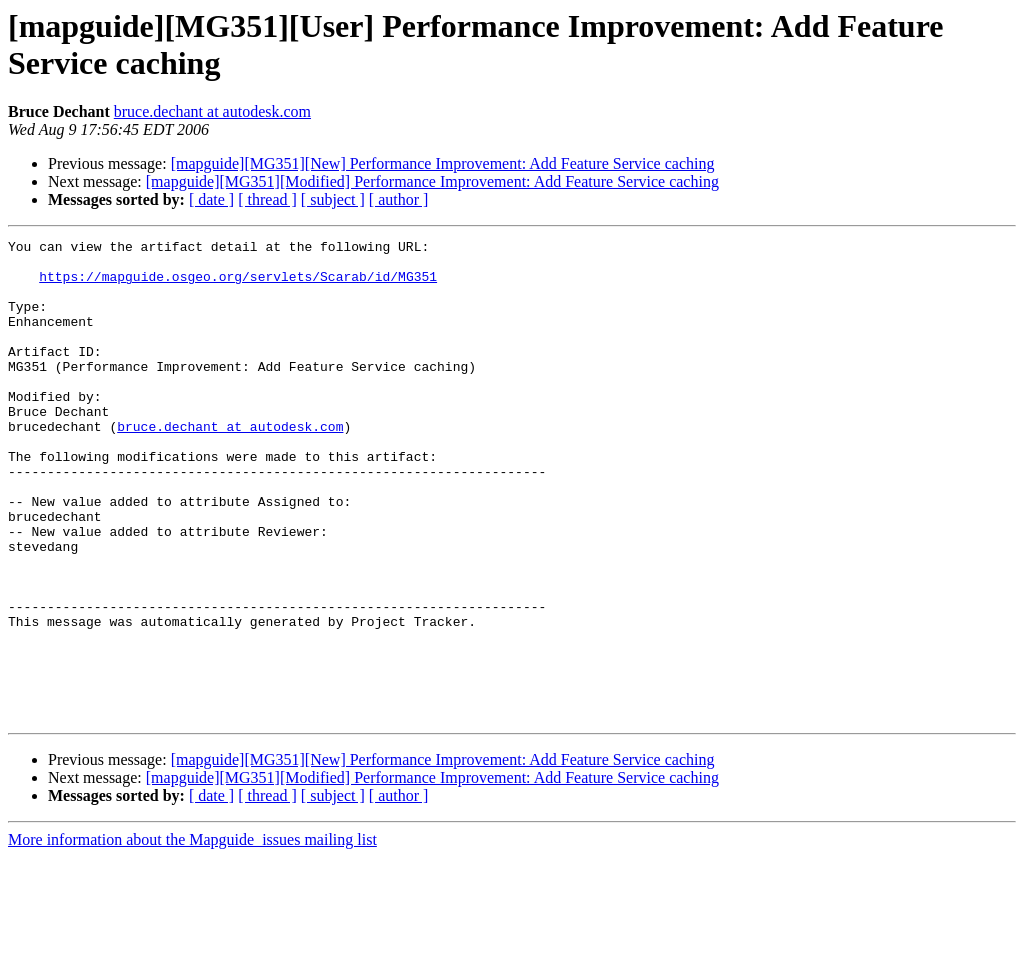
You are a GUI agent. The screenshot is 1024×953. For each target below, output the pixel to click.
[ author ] (399, 199)
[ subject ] (333, 199)
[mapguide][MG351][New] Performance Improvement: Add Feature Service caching (443, 163)
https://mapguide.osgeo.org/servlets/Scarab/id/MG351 (238, 285)
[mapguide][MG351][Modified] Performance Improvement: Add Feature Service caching (432, 181)
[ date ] (211, 199)
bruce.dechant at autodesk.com (212, 111)
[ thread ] (267, 199)
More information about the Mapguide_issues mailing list (192, 935)
